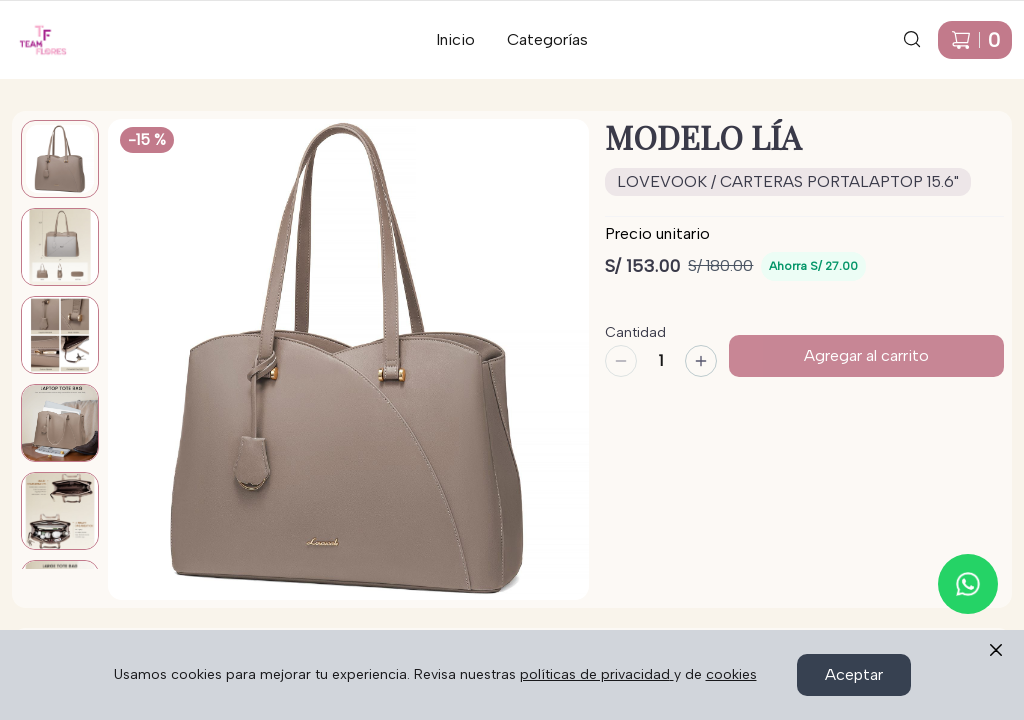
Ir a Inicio (31, 27)
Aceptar (854, 674)
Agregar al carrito (866, 355)
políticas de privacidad (597, 674)
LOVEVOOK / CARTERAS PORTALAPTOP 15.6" (788, 181)
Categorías (547, 39)
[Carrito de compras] (975, 40)
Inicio (455, 39)
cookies (731, 674)
